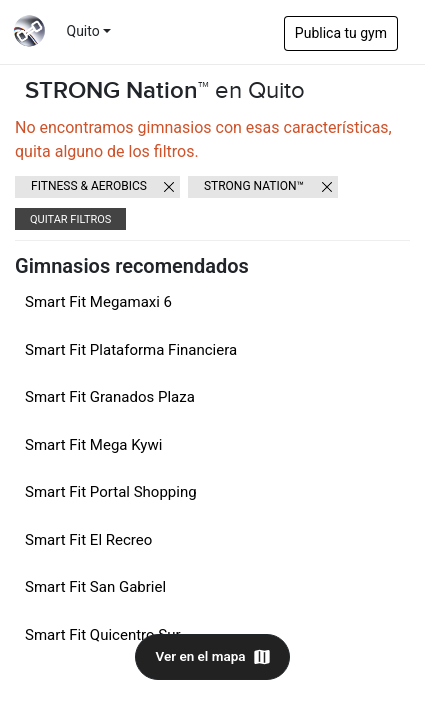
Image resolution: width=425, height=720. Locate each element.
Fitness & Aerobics (89, 186)
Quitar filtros (70, 219)
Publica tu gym (341, 33)
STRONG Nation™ (254, 186)
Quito (83, 31)
